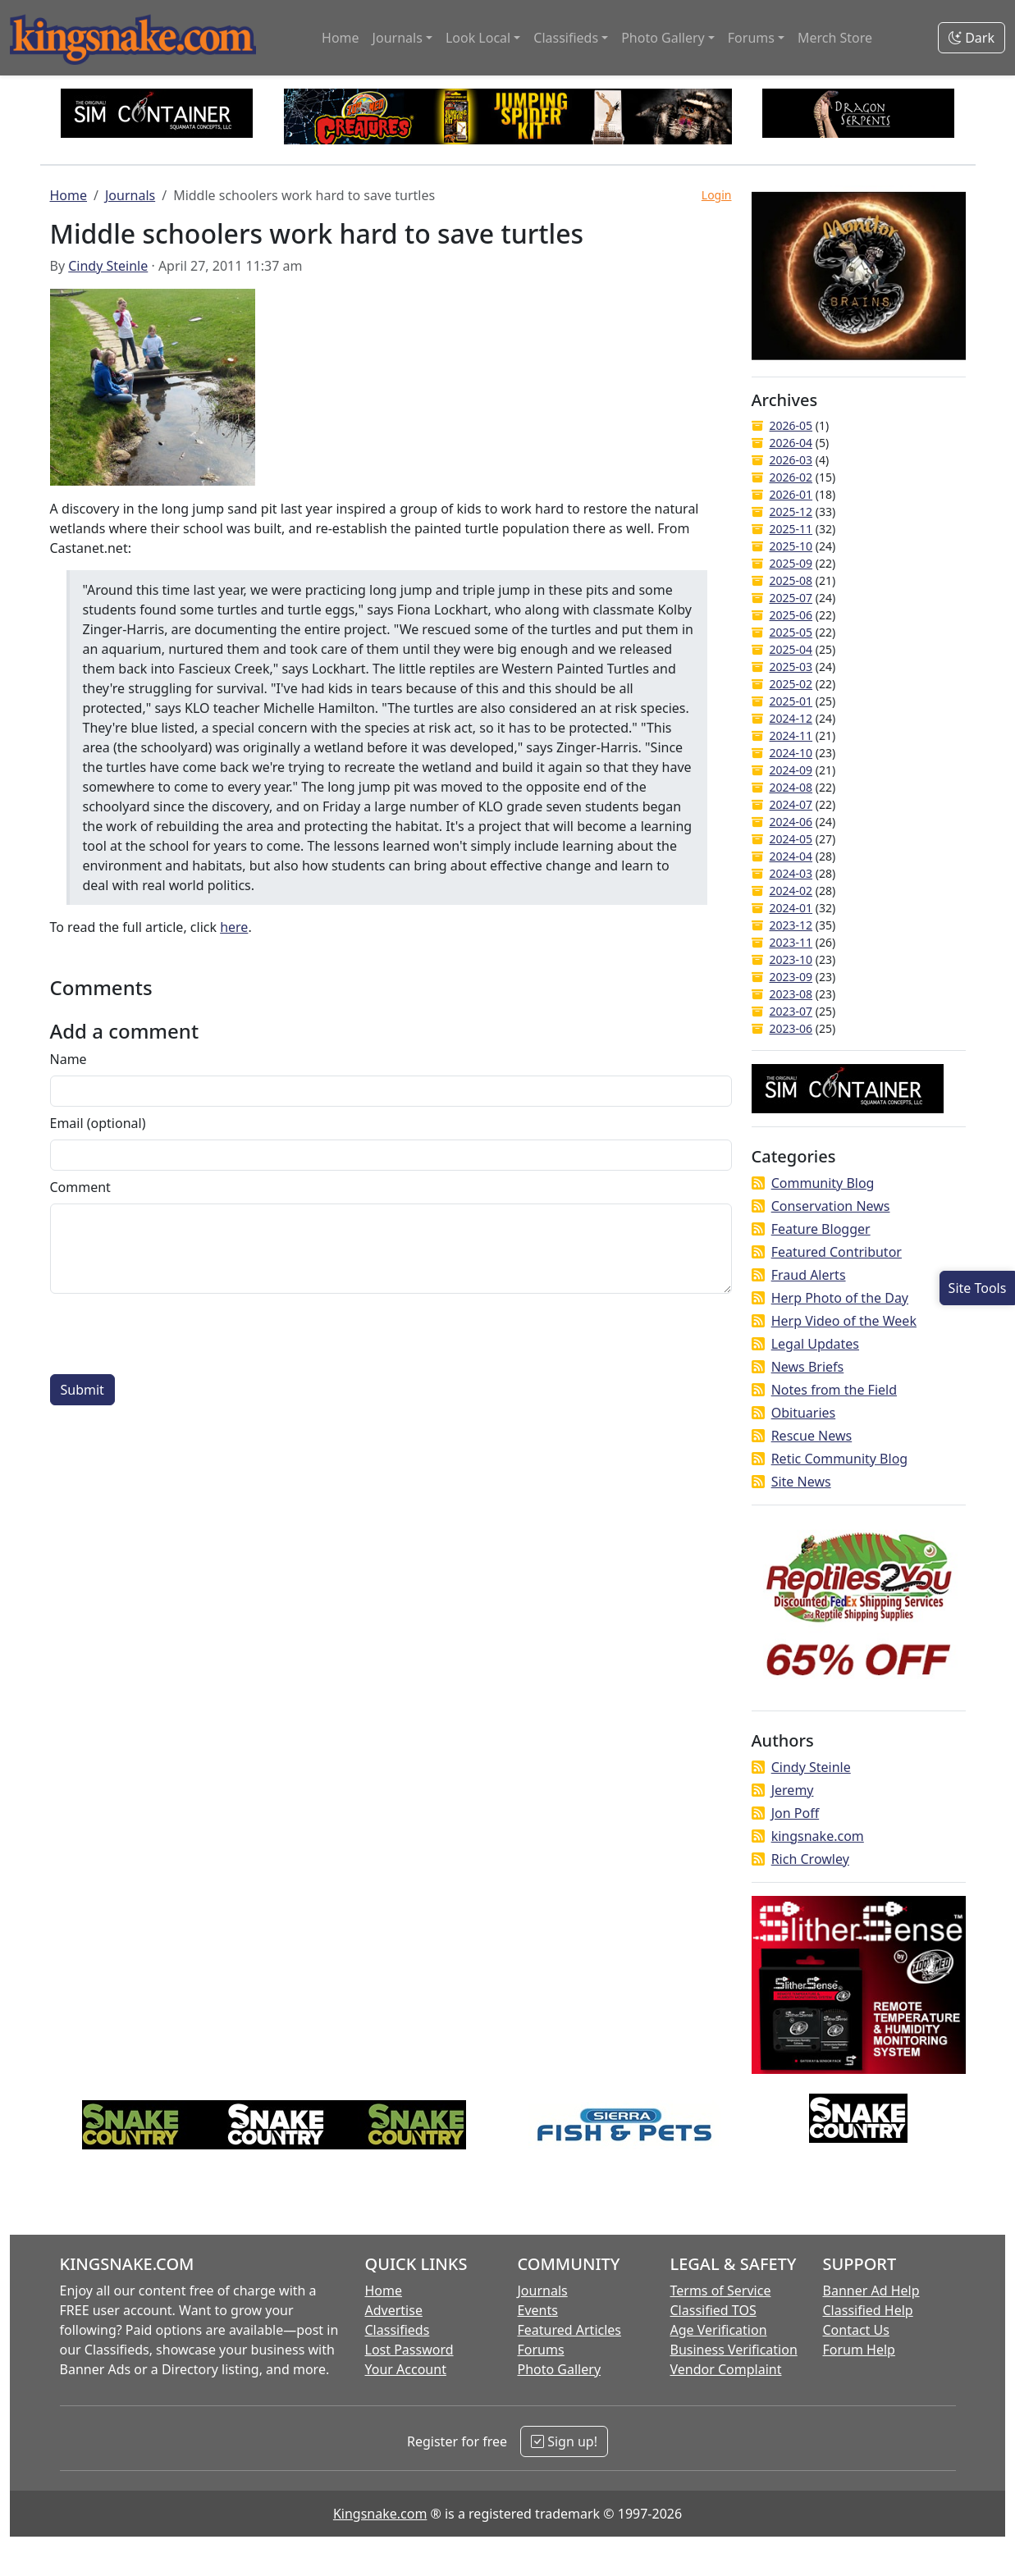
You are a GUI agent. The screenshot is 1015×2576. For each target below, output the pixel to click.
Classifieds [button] (565, 38)
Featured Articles (570, 2330)
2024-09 (791, 770)
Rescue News (812, 1436)
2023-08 (791, 994)
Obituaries (803, 1413)
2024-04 (791, 856)
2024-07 (791, 804)
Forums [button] (751, 38)
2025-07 (791, 597)
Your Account (405, 2369)
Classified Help (868, 2310)
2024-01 (791, 908)
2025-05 (791, 632)
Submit (82, 1390)
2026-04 (791, 442)
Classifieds (397, 2330)
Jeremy (792, 1790)
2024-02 (791, 890)
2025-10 (791, 546)
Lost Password (409, 2350)
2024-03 (791, 873)
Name (68, 1059)
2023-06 (791, 1028)
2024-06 (791, 821)
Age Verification (718, 2330)
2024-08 (791, 787)
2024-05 (791, 839)
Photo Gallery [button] (663, 38)
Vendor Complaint (726, 2369)
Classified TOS (713, 2310)
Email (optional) (98, 1123)
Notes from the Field (834, 1390)
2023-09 (791, 976)
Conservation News (830, 1206)
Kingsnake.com (380, 2514)
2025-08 (791, 580)
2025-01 (791, 701)
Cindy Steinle (108, 266)
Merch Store (835, 38)
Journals (130, 195)
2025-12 (791, 511)
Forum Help (859, 2350)
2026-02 (791, 477)
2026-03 (791, 460)
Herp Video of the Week (844, 1321)
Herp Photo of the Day (839, 1298)
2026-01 (791, 494)
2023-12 (791, 925)
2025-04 (791, 649)
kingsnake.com (817, 1836)
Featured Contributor (836, 1252)
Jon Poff (795, 1813)
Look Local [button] (478, 38)
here (234, 927)
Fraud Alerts (808, 1275)
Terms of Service (720, 2290)
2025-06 (791, 615)
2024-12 (791, 718)
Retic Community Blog (839, 1459)
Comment (80, 1187)
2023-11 (791, 942)
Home (340, 38)
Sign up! (564, 2441)
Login (717, 195)
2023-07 (791, 1011)
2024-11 (791, 735)
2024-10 (791, 752)
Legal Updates (815, 1344)
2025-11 (791, 529)
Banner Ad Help (871, 2290)
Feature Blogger (821, 1229)
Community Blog (823, 1183)
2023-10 (791, 959)
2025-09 (791, 563)
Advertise (394, 2310)
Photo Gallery (559, 2369)
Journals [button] (398, 38)
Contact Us (856, 2330)
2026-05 (791, 425)
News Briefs (807, 1367)
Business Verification (734, 2350)
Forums (541, 2350)
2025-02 (791, 684)
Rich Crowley (810, 1859)
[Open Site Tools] (977, 1288)
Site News (801, 1482)
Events (538, 2310)
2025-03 (791, 666)
